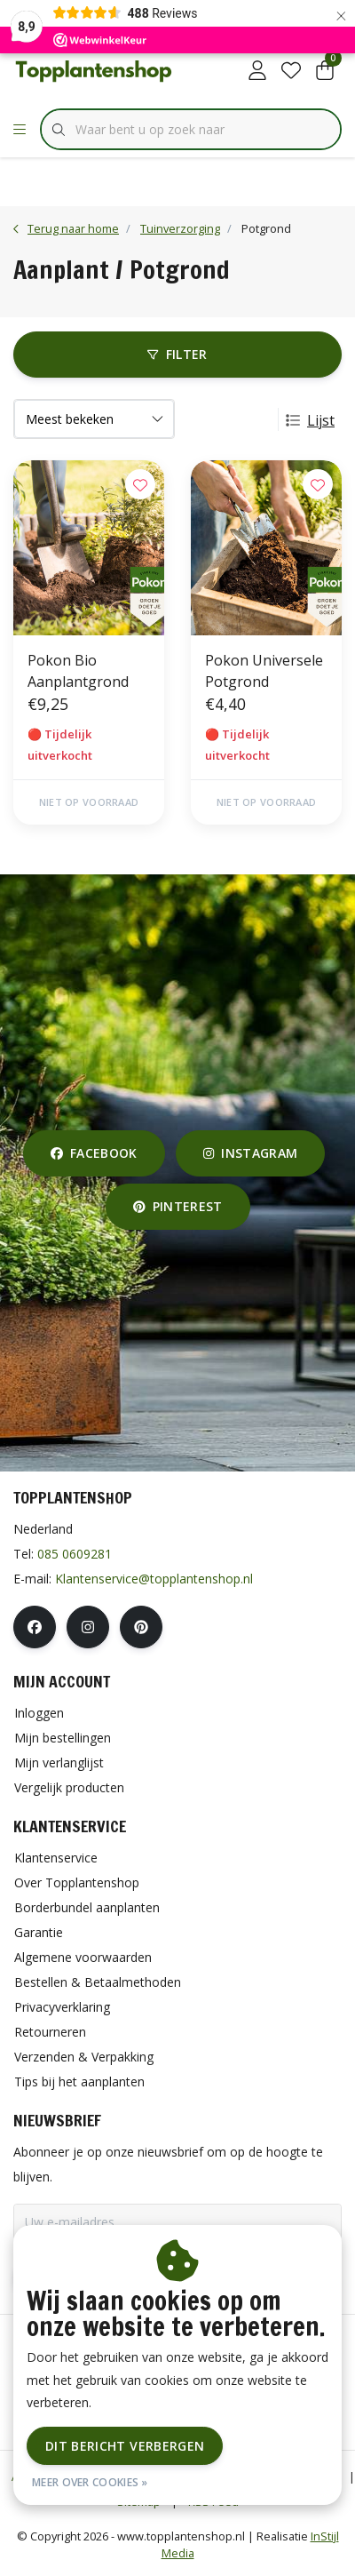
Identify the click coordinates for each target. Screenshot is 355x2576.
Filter (177, 354)
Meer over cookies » (90, 2482)
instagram (250, 1152)
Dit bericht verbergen (124, 2445)
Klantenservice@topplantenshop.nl (154, 1578)
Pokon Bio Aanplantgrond (78, 670)
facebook (94, 1152)
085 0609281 (74, 1553)
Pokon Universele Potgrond (264, 670)
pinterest (178, 1206)
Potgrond (266, 228)
